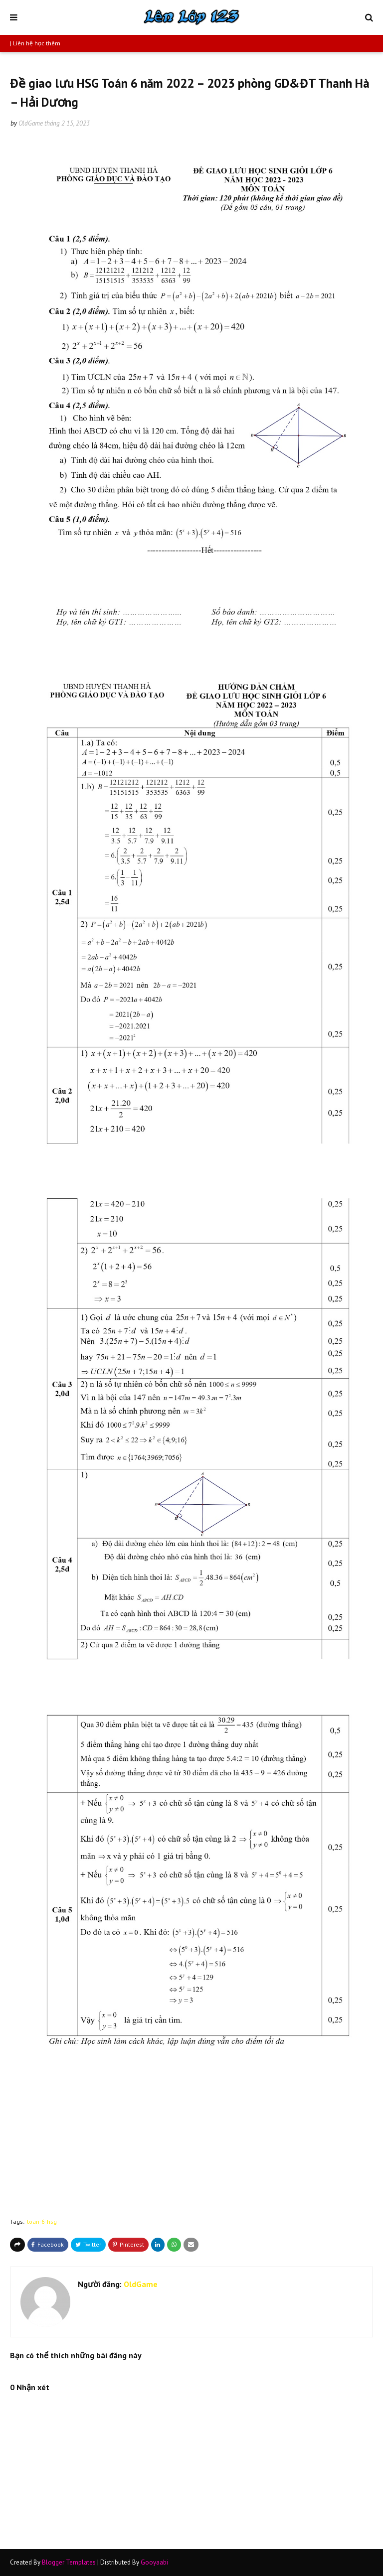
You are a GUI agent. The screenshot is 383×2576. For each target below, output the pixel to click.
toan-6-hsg (42, 2221)
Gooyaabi (154, 2562)
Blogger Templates (69, 2562)
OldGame (30, 123)
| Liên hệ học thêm (35, 43)
